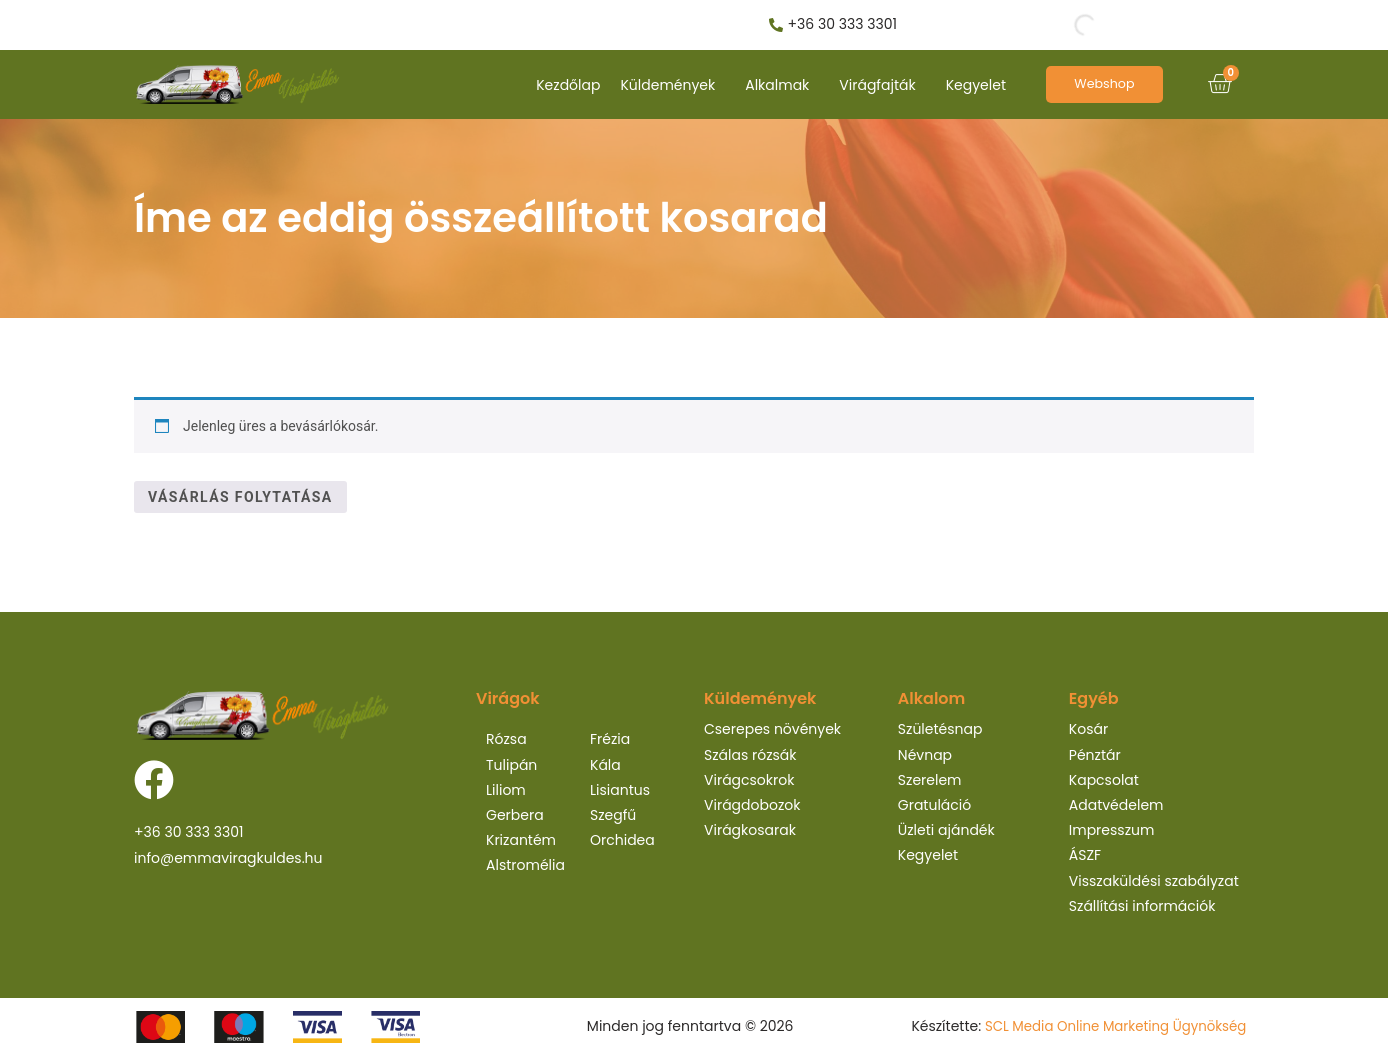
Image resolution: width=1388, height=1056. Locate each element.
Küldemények (667, 85)
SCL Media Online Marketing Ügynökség (1109, 1026)
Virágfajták (877, 85)
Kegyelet (976, 85)
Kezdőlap (568, 85)
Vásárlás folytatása (240, 497)
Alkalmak (777, 85)
